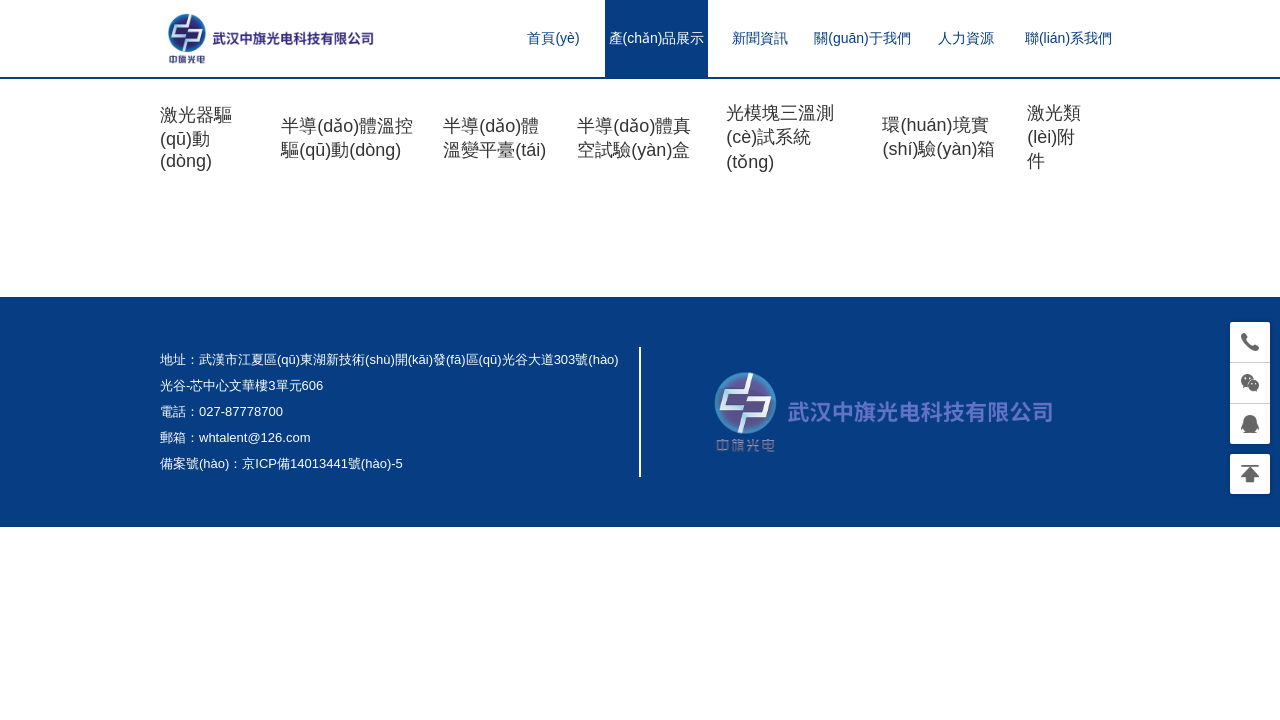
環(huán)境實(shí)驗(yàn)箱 (938, 137)
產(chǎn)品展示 (657, 38)
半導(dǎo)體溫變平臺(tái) (494, 138)
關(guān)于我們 (862, 38)
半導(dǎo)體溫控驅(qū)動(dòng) (347, 138)
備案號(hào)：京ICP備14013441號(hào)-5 (281, 463)
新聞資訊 (760, 38)
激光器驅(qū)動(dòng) (196, 137)
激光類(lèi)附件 (1054, 137)
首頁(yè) (553, 38)
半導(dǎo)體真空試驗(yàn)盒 (634, 138)
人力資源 (966, 38)
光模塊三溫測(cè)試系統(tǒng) (780, 137)
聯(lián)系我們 (1068, 38)
